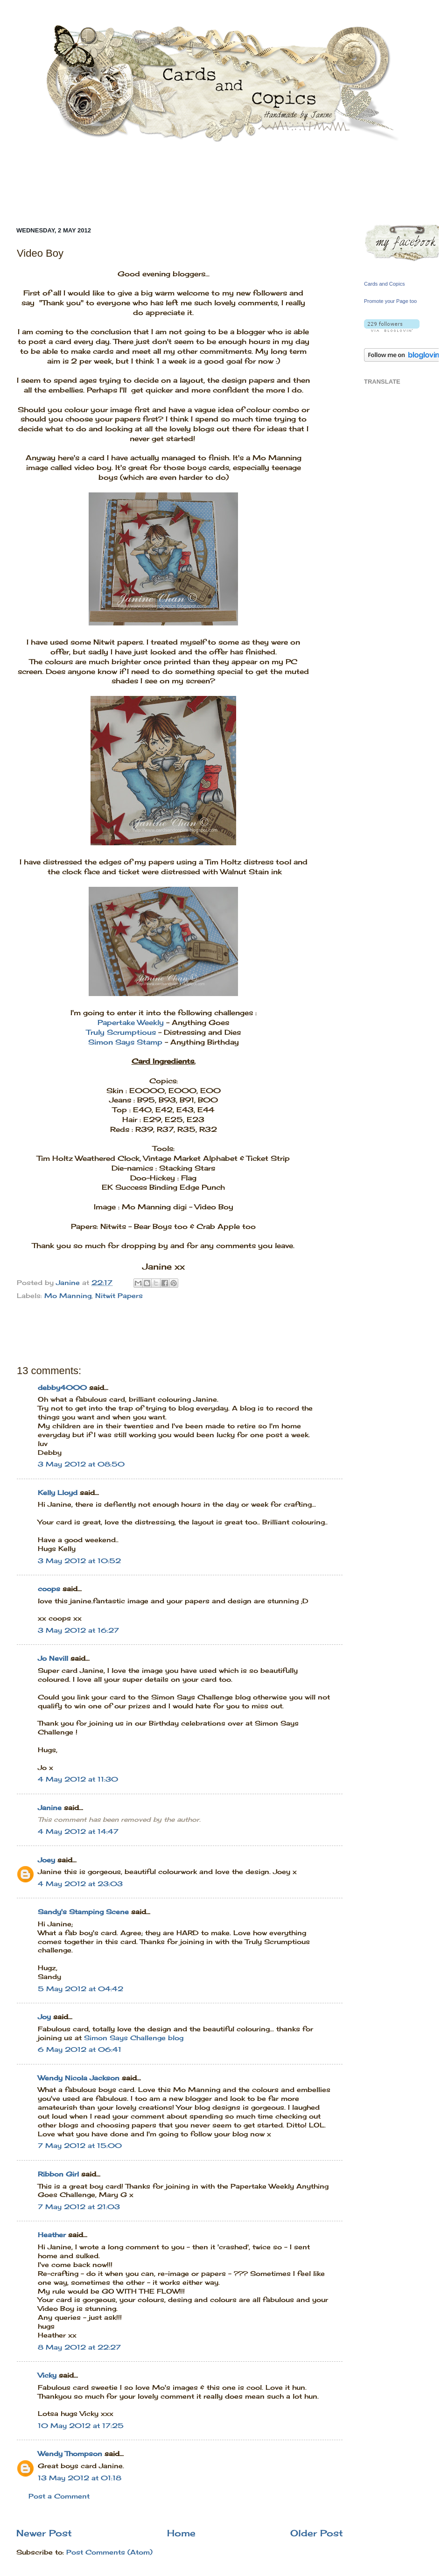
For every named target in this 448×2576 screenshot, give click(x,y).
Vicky (47, 2375)
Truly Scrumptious (121, 1032)
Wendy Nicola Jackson (78, 2078)
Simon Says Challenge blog (133, 2038)
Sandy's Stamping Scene (83, 1912)
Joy (44, 2017)
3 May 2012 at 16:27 (78, 1630)
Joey (46, 1860)
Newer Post (44, 2533)
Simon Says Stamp (125, 1042)
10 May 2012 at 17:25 (81, 2425)
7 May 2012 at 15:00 (80, 2145)
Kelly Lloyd (57, 1492)
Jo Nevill (53, 1658)
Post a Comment (59, 2496)
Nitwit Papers (119, 1295)
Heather (52, 2235)
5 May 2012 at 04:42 (80, 1989)
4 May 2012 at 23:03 (80, 1884)
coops (49, 1589)
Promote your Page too (390, 301)
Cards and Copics (384, 284)
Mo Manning (67, 1295)
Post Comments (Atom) (109, 2552)
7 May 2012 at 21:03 (79, 2207)
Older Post (316, 2533)
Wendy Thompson (70, 2453)
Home (181, 2533)
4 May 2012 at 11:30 (78, 1779)
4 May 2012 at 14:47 (78, 1831)
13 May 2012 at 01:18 (79, 2478)
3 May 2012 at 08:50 (81, 1464)
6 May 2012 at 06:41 (79, 2049)
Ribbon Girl (58, 2174)
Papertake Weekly (131, 1022)
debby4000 (62, 1387)
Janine (50, 1807)
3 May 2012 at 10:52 (79, 1561)
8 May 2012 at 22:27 (79, 2347)
